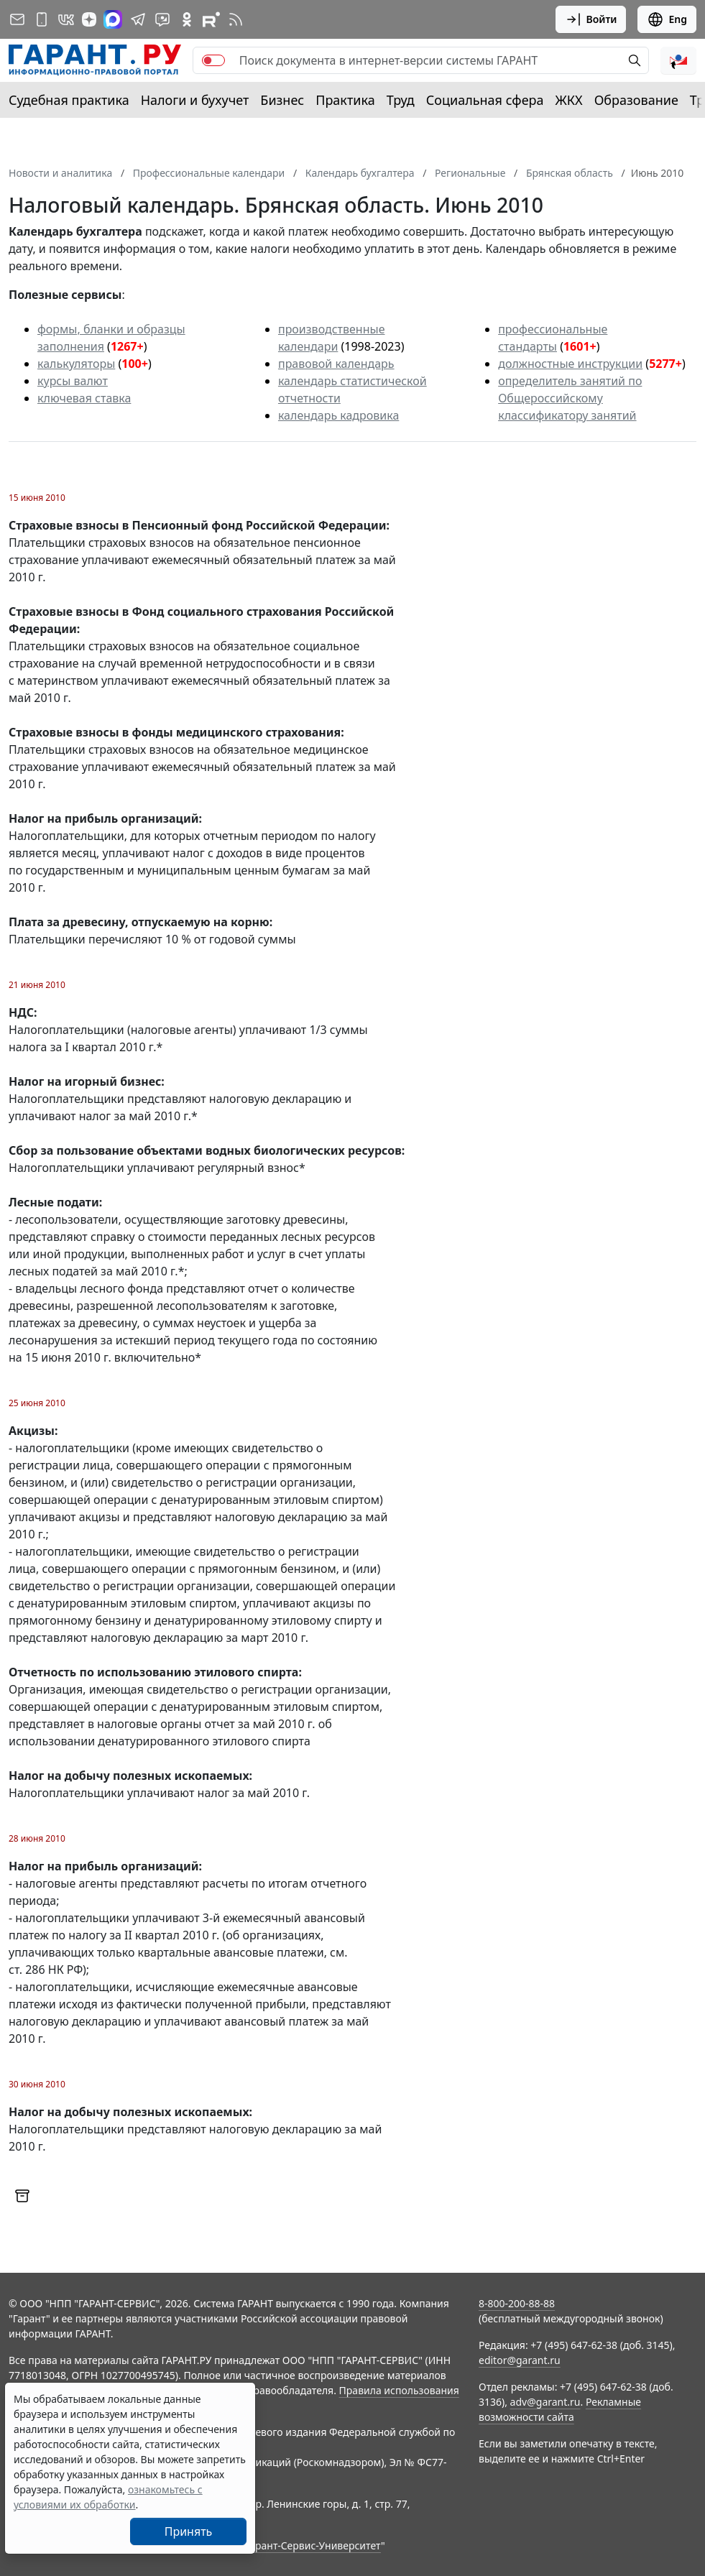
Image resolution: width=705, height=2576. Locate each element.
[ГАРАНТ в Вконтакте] (66, 19)
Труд (401, 100)
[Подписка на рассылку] (17, 19)
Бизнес (282, 100)
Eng (667, 19)
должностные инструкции (570, 363)
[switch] (213, 60)
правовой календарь (336, 363)
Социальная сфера (485, 100)
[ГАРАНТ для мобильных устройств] (41, 19)
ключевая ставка (84, 398)
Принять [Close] (189, 2531)
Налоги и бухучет (195, 100)
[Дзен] (89, 19)
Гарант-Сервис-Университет (313, 2545)
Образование (636, 100)
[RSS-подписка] (235, 19)
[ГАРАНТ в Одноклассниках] (186, 19)
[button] (678, 60)
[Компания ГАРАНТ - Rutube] (211, 19)
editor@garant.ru (520, 2360)
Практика (344, 100)
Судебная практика (69, 100)
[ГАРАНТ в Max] (112, 19)
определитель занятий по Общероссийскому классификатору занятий (570, 398)
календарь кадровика (338, 415)
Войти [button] (591, 19)
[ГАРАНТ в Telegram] (138, 19)
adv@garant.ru (545, 2402)
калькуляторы (76, 363)
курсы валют (72, 381)
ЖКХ (569, 100)
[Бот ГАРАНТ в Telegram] (162, 19)
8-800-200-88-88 (517, 2303)
